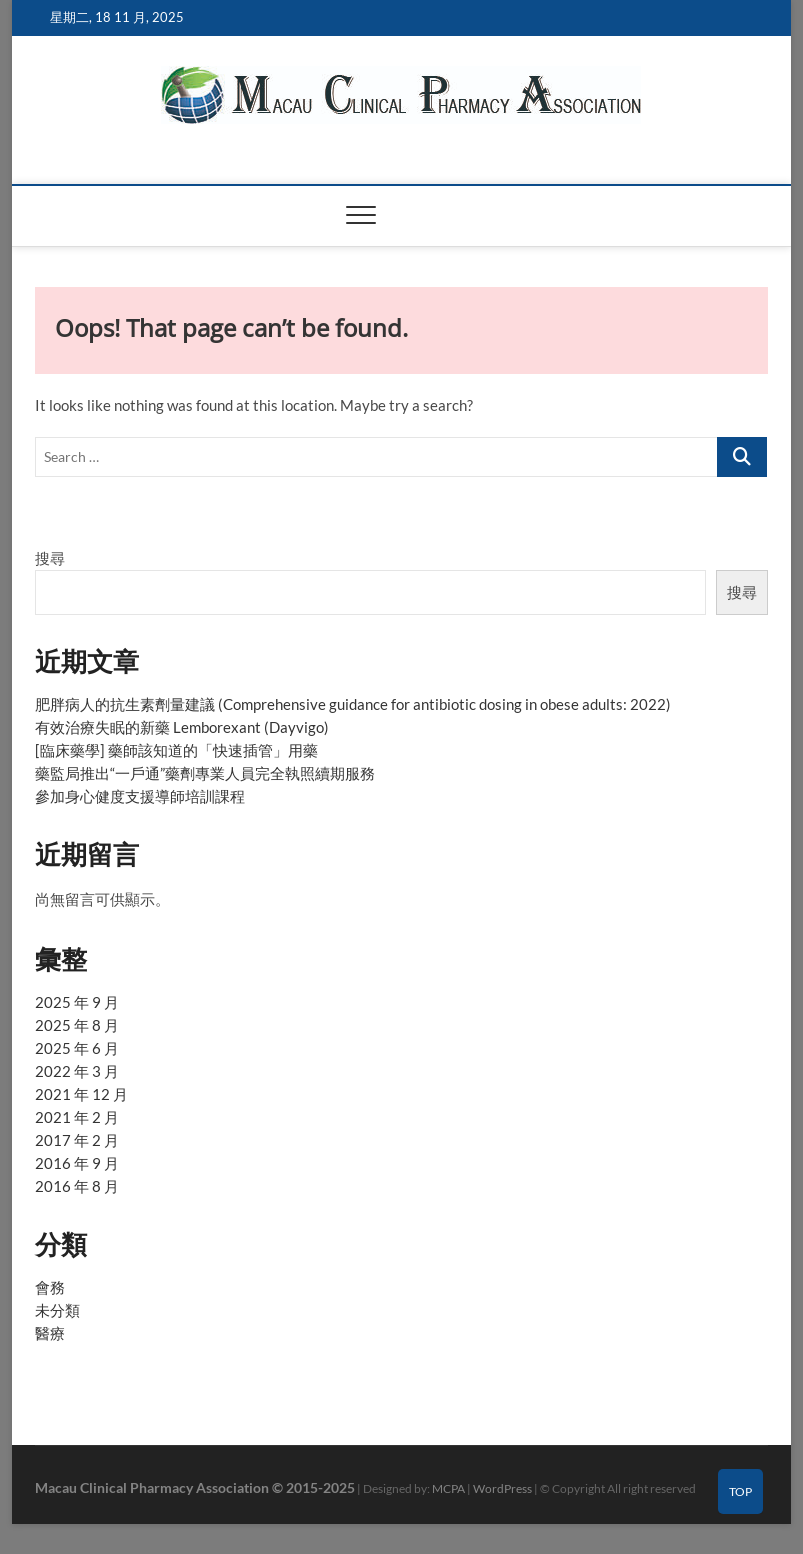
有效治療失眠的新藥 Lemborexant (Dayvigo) (182, 727)
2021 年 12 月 (81, 1094)
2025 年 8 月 (77, 1025)
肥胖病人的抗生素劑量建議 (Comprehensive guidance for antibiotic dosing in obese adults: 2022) (353, 704)
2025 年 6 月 (77, 1048)
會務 (50, 1287)
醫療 (50, 1333)
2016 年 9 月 (77, 1163)
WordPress (502, 1488)
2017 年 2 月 (77, 1140)
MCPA (448, 1488)
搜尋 (50, 558)
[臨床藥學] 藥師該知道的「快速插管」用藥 (176, 750)
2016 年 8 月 (77, 1186)
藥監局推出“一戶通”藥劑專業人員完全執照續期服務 (205, 773)
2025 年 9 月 (77, 1002)
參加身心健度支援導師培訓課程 (140, 796)
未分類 (57, 1310)
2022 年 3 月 (77, 1071)
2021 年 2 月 (77, 1117)
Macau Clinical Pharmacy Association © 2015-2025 (195, 1487)
